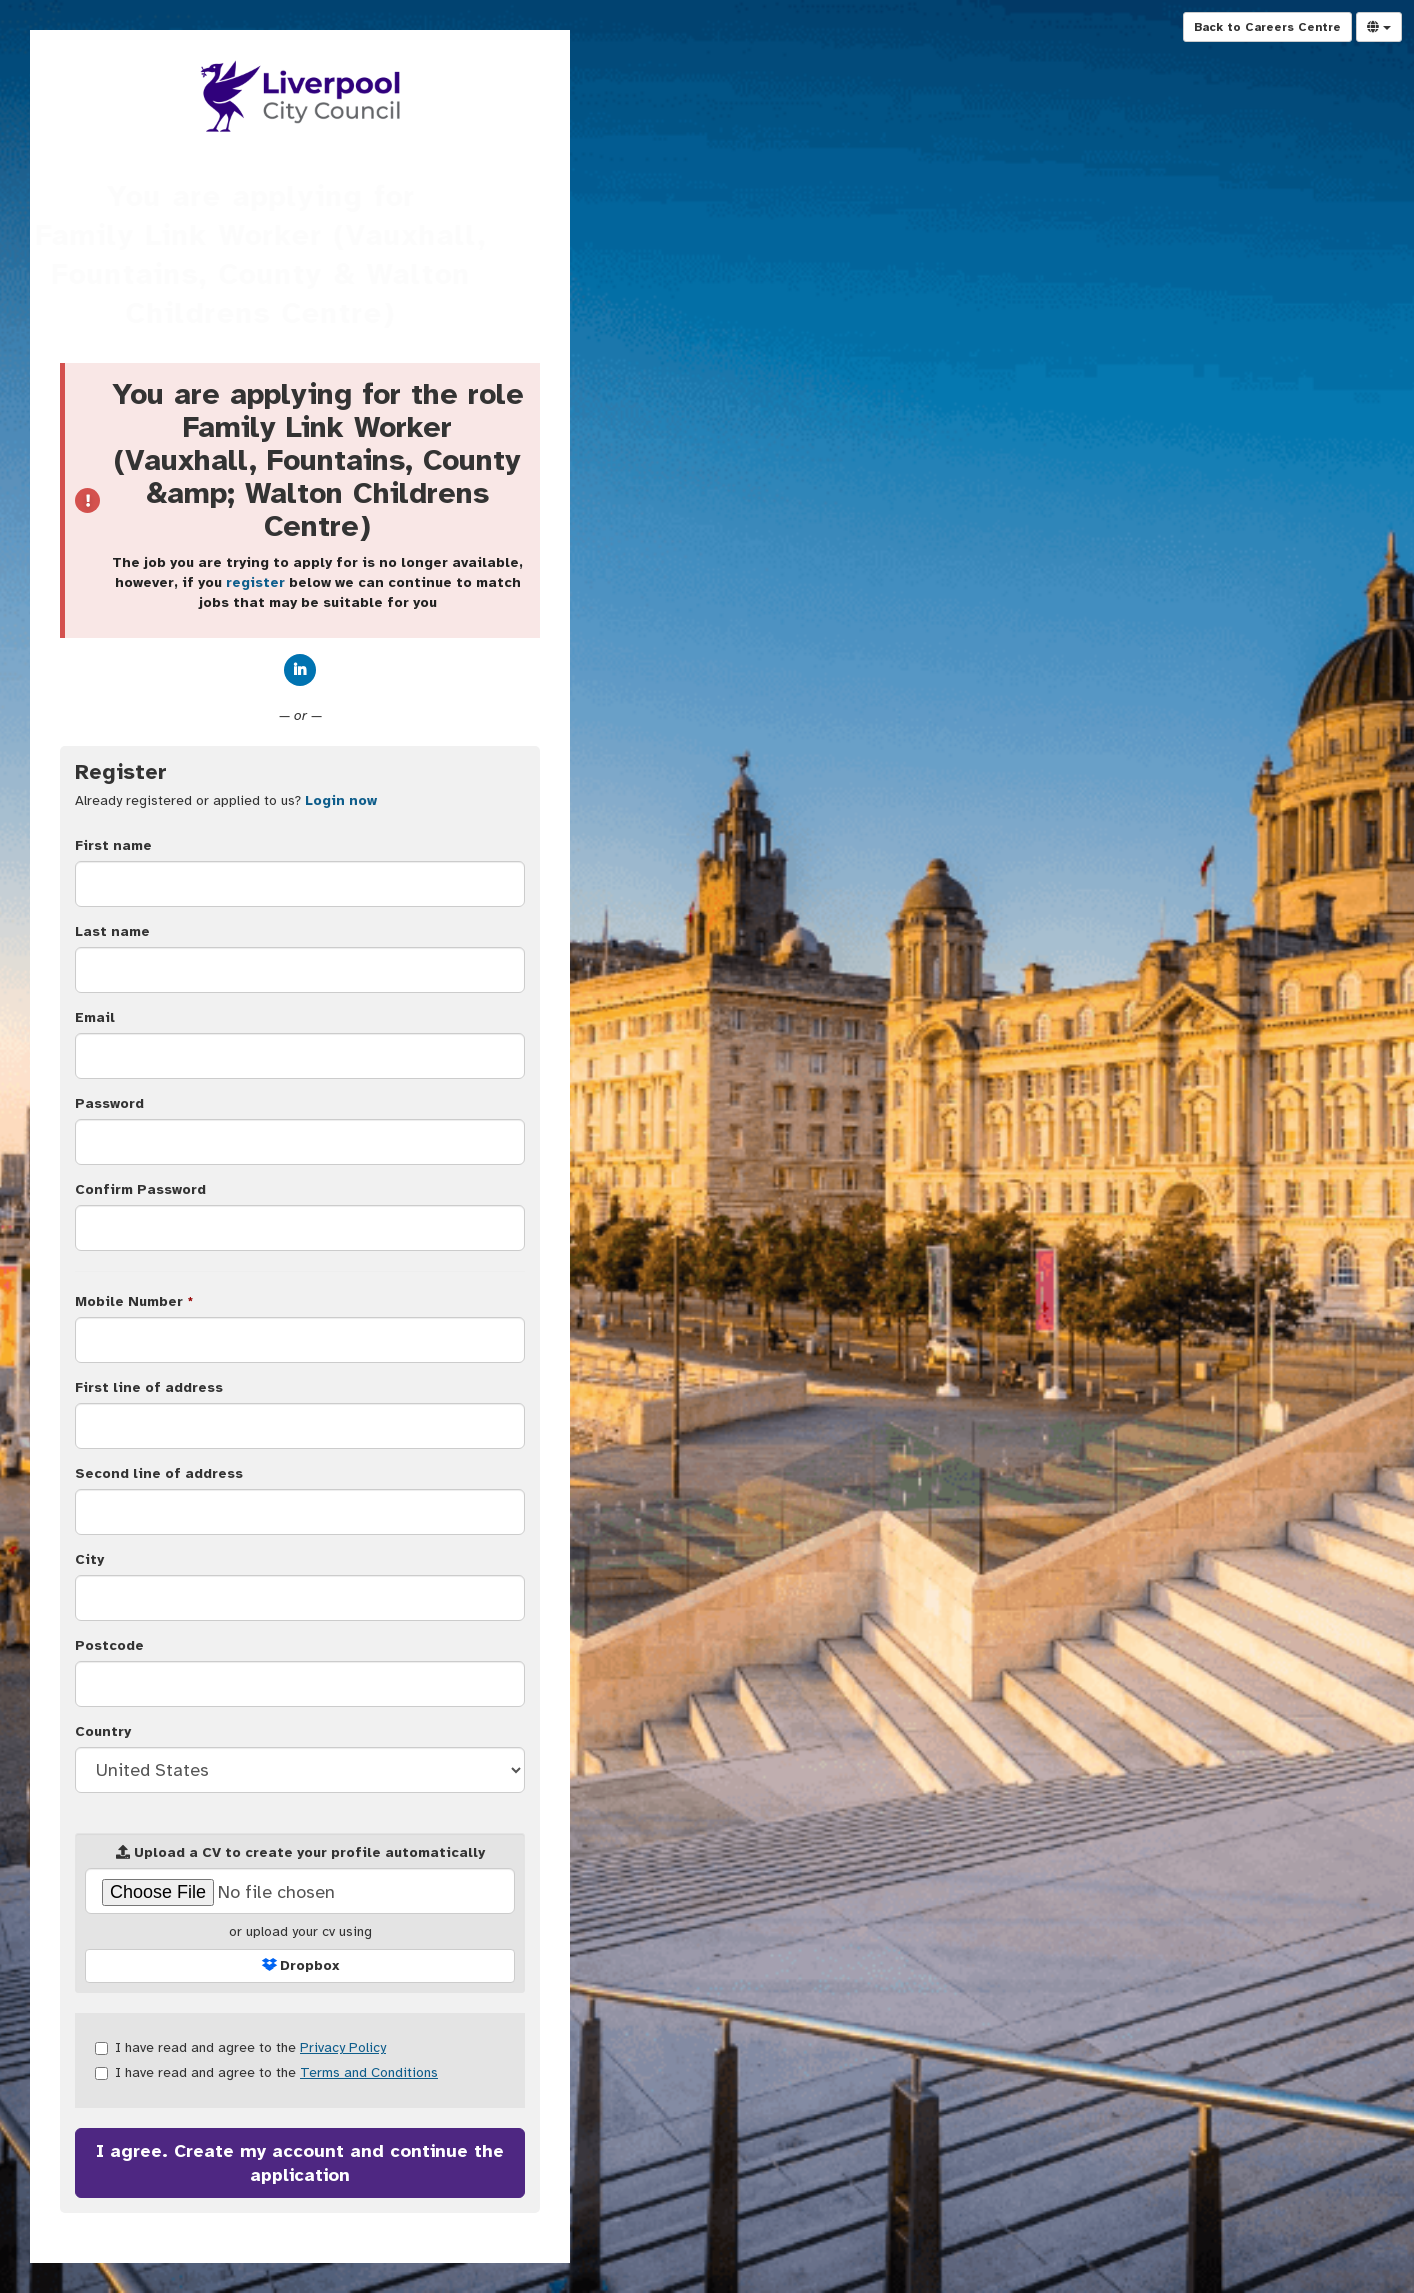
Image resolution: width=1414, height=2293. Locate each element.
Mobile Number (134, 1301)
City (89, 1559)
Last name (112, 931)
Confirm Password (140, 1189)
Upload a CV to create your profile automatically (300, 1852)
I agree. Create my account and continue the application (300, 2163)
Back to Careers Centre (1267, 27)
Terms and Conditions (369, 2072)
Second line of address (159, 1473)
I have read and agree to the (240, 2047)
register (255, 582)
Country (103, 1731)
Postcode (109, 1645)
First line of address (149, 1387)
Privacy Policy (343, 2047)
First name (113, 845)
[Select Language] (1379, 27)
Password (109, 1103)
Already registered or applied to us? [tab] (226, 800)
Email (95, 1017)
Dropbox (300, 1965)
